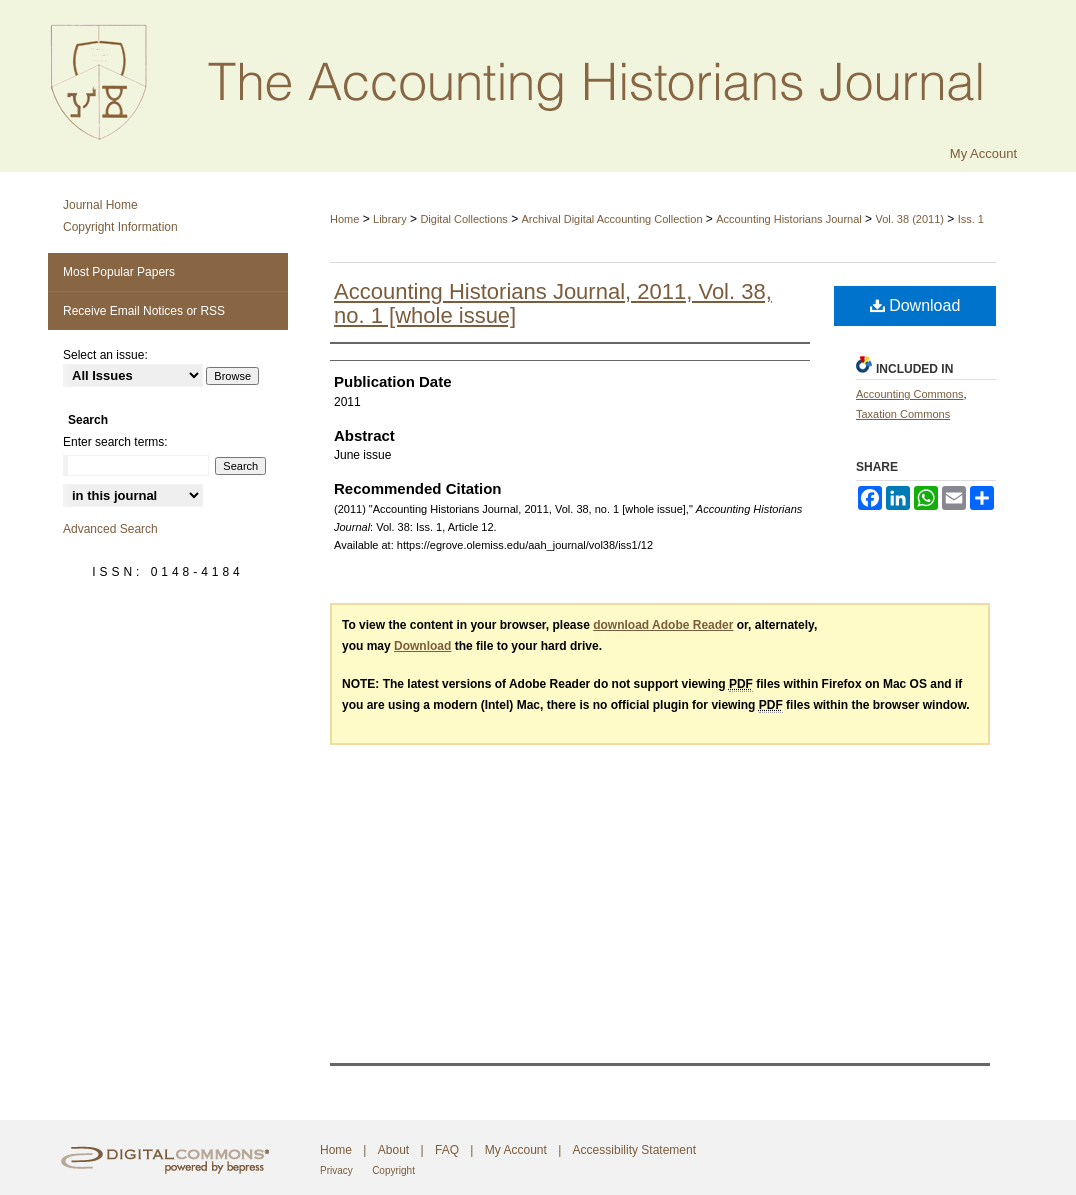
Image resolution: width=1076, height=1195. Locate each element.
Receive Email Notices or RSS (144, 311)
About (393, 1150)
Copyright (393, 1170)
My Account (516, 1150)
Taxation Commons (903, 414)
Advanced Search (110, 529)
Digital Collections (463, 219)
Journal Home (100, 205)
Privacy (336, 1170)
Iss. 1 (971, 219)
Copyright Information (120, 227)
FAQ (447, 1150)
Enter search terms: (115, 442)
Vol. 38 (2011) (909, 219)
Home (344, 219)
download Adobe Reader (663, 625)
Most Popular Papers (119, 272)
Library (390, 219)
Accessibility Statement (634, 1150)
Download (915, 305)
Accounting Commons (910, 394)
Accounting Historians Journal (789, 219)
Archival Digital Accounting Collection (612, 219)
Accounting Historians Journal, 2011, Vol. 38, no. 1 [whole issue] (553, 303)
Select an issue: (105, 355)
